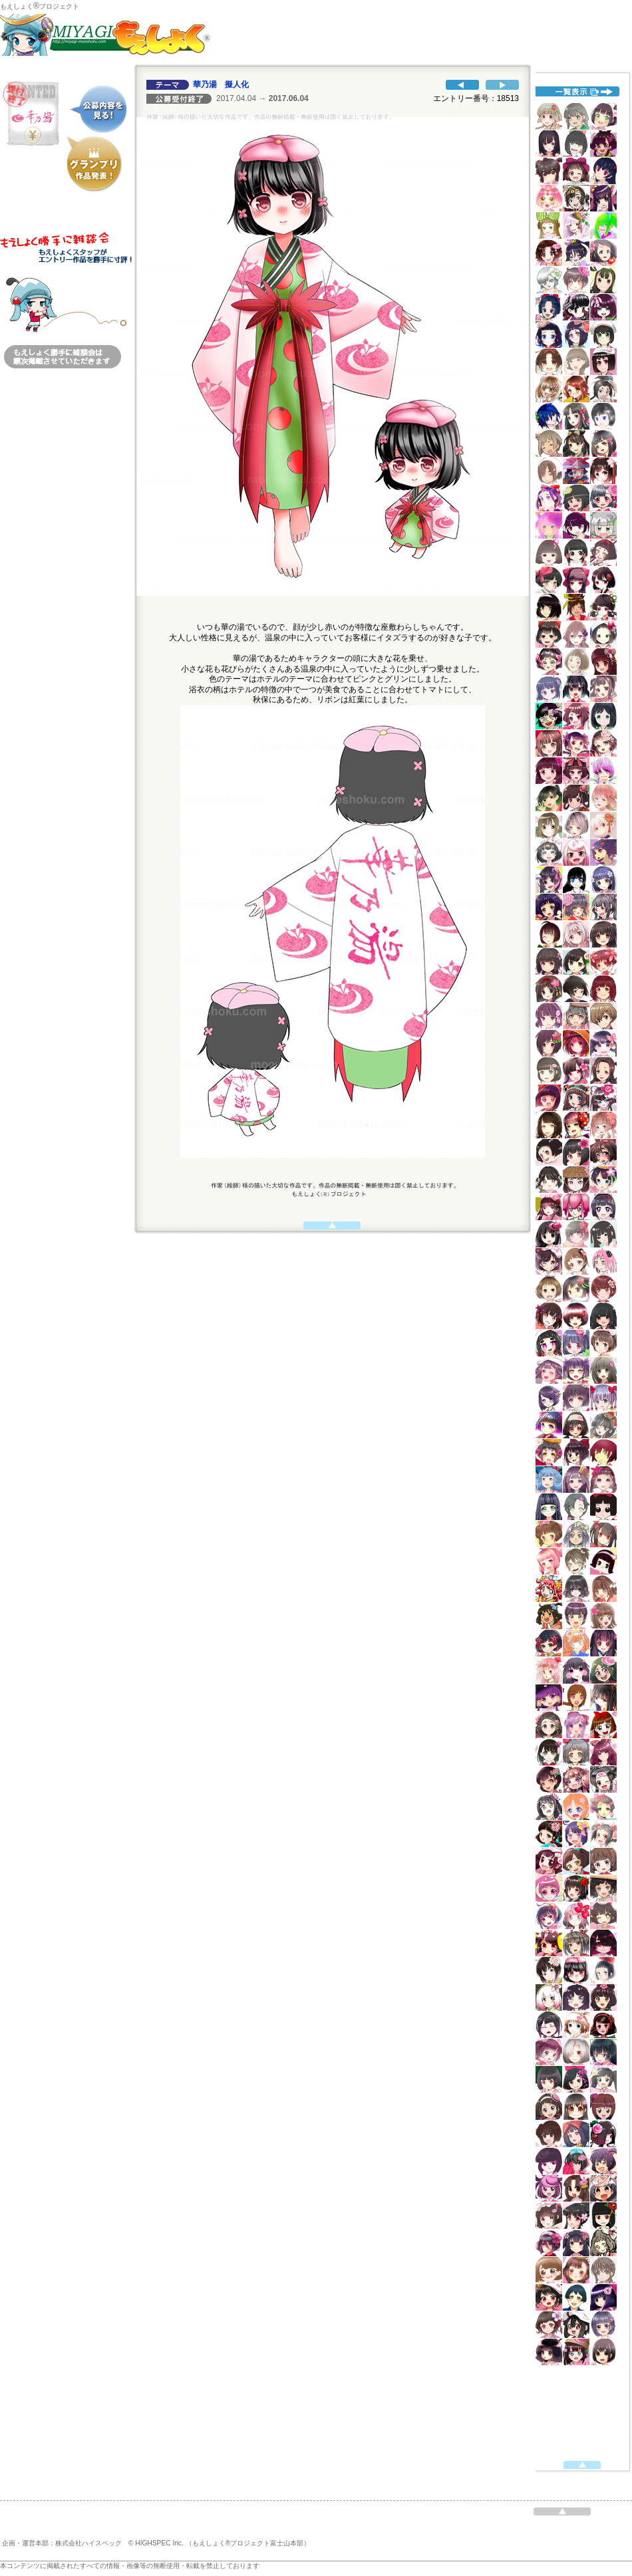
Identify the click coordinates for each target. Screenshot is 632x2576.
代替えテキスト (579, 1266)
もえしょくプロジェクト (39, 6)
